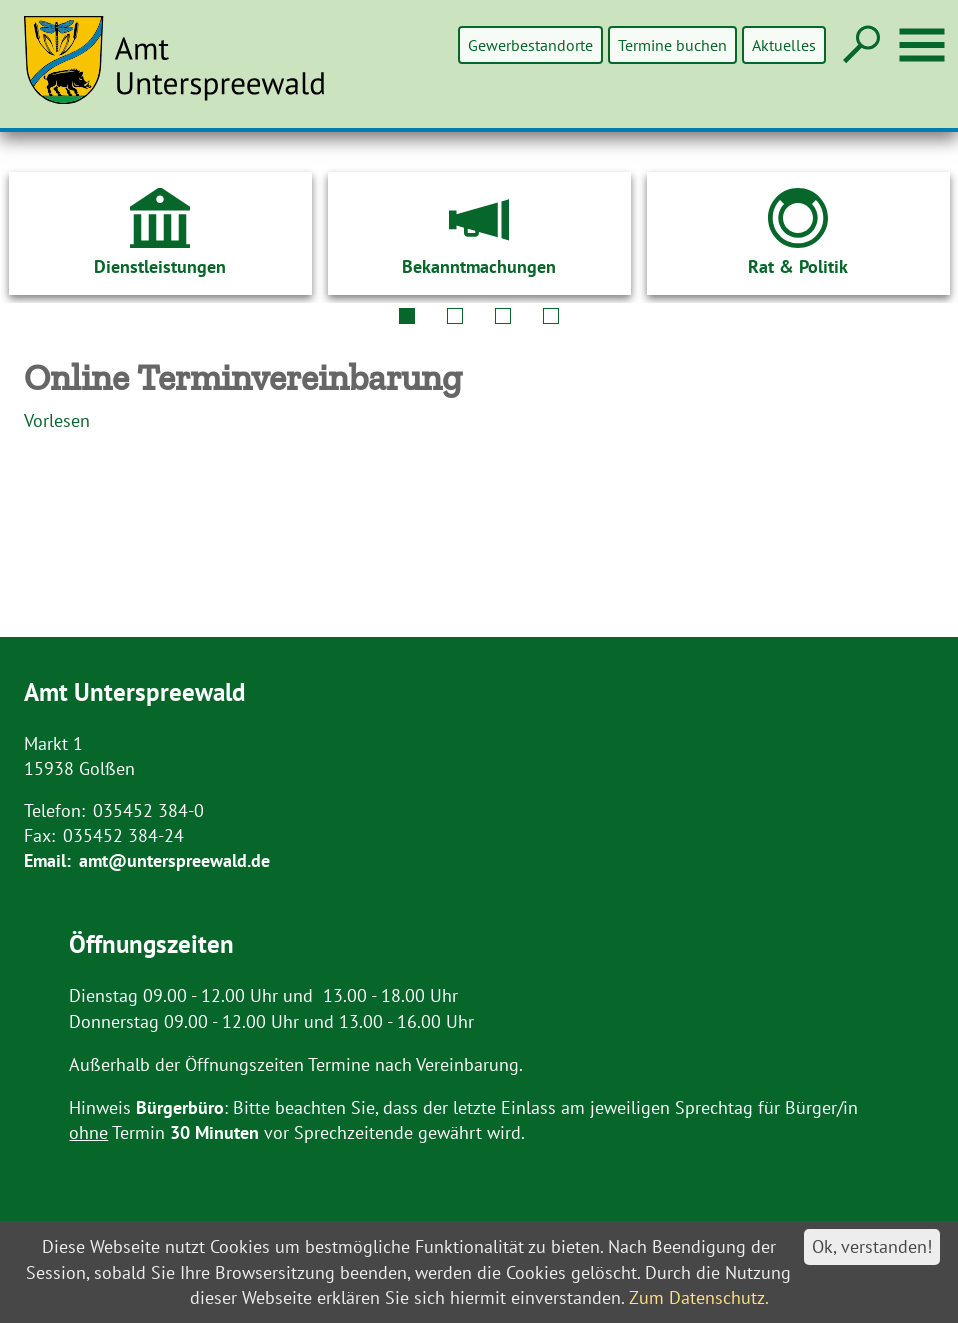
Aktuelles (784, 45)
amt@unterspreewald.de (174, 860)
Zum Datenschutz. (699, 1297)
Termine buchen (673, 45)
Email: (47, 860)
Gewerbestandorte (532, 45)
